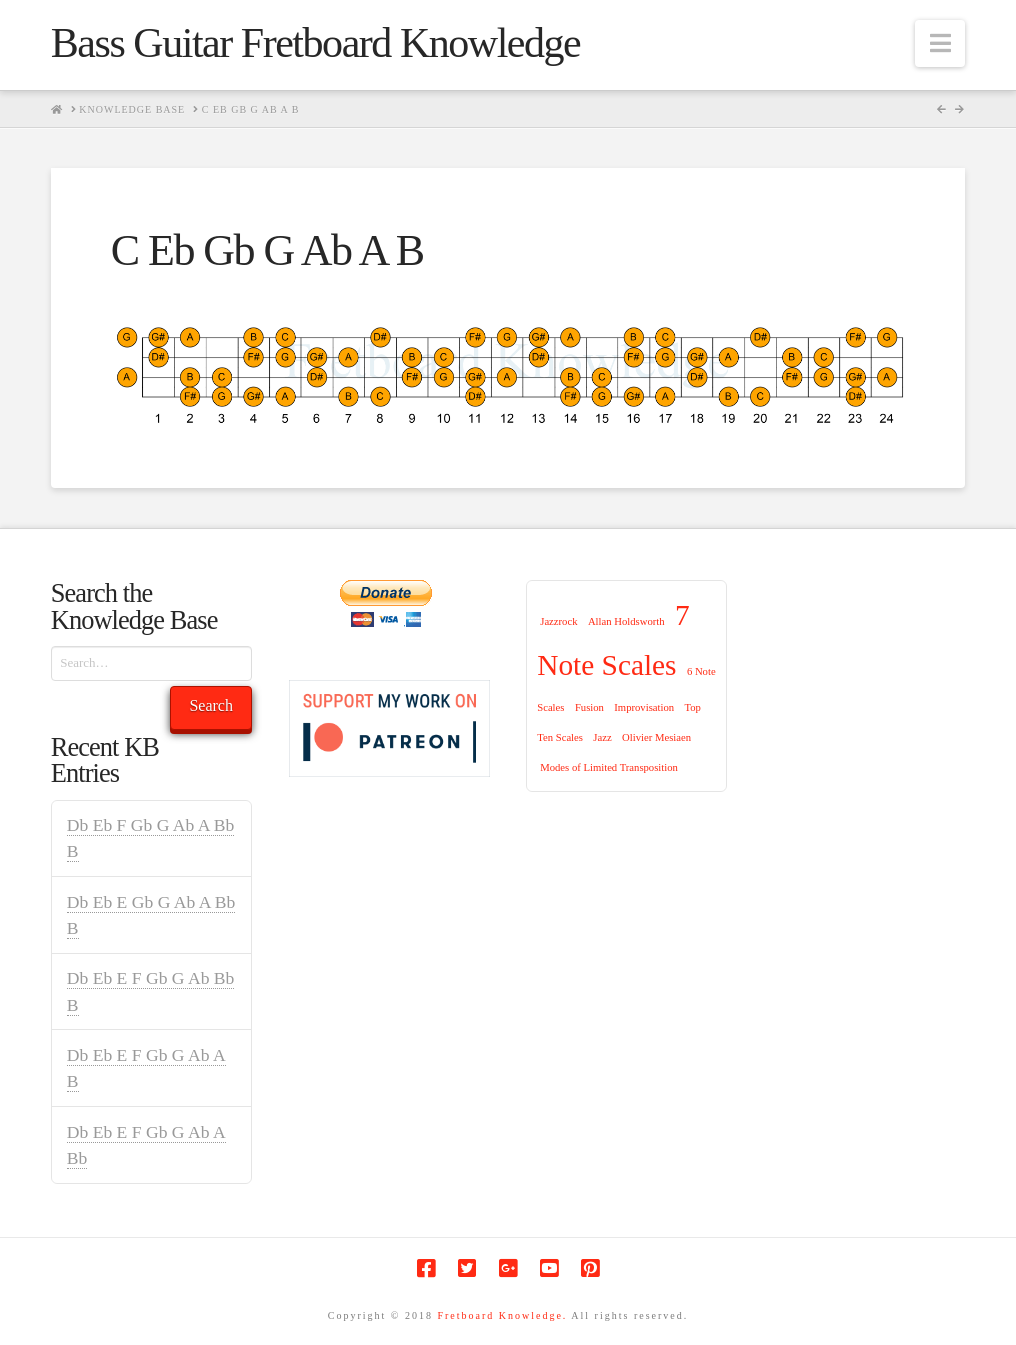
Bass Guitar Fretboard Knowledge (315, 43)
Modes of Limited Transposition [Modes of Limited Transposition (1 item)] (609, 767)
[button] (940, 43)
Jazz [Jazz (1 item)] (602, 737)
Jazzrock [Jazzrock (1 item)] (558, 621)
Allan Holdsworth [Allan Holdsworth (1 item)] (626, 621)
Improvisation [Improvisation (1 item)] (644, 707)
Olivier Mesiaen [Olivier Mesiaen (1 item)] (656, 737)
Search (211, 705)
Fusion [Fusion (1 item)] (589, 707)
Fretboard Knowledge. (502, 1315)
